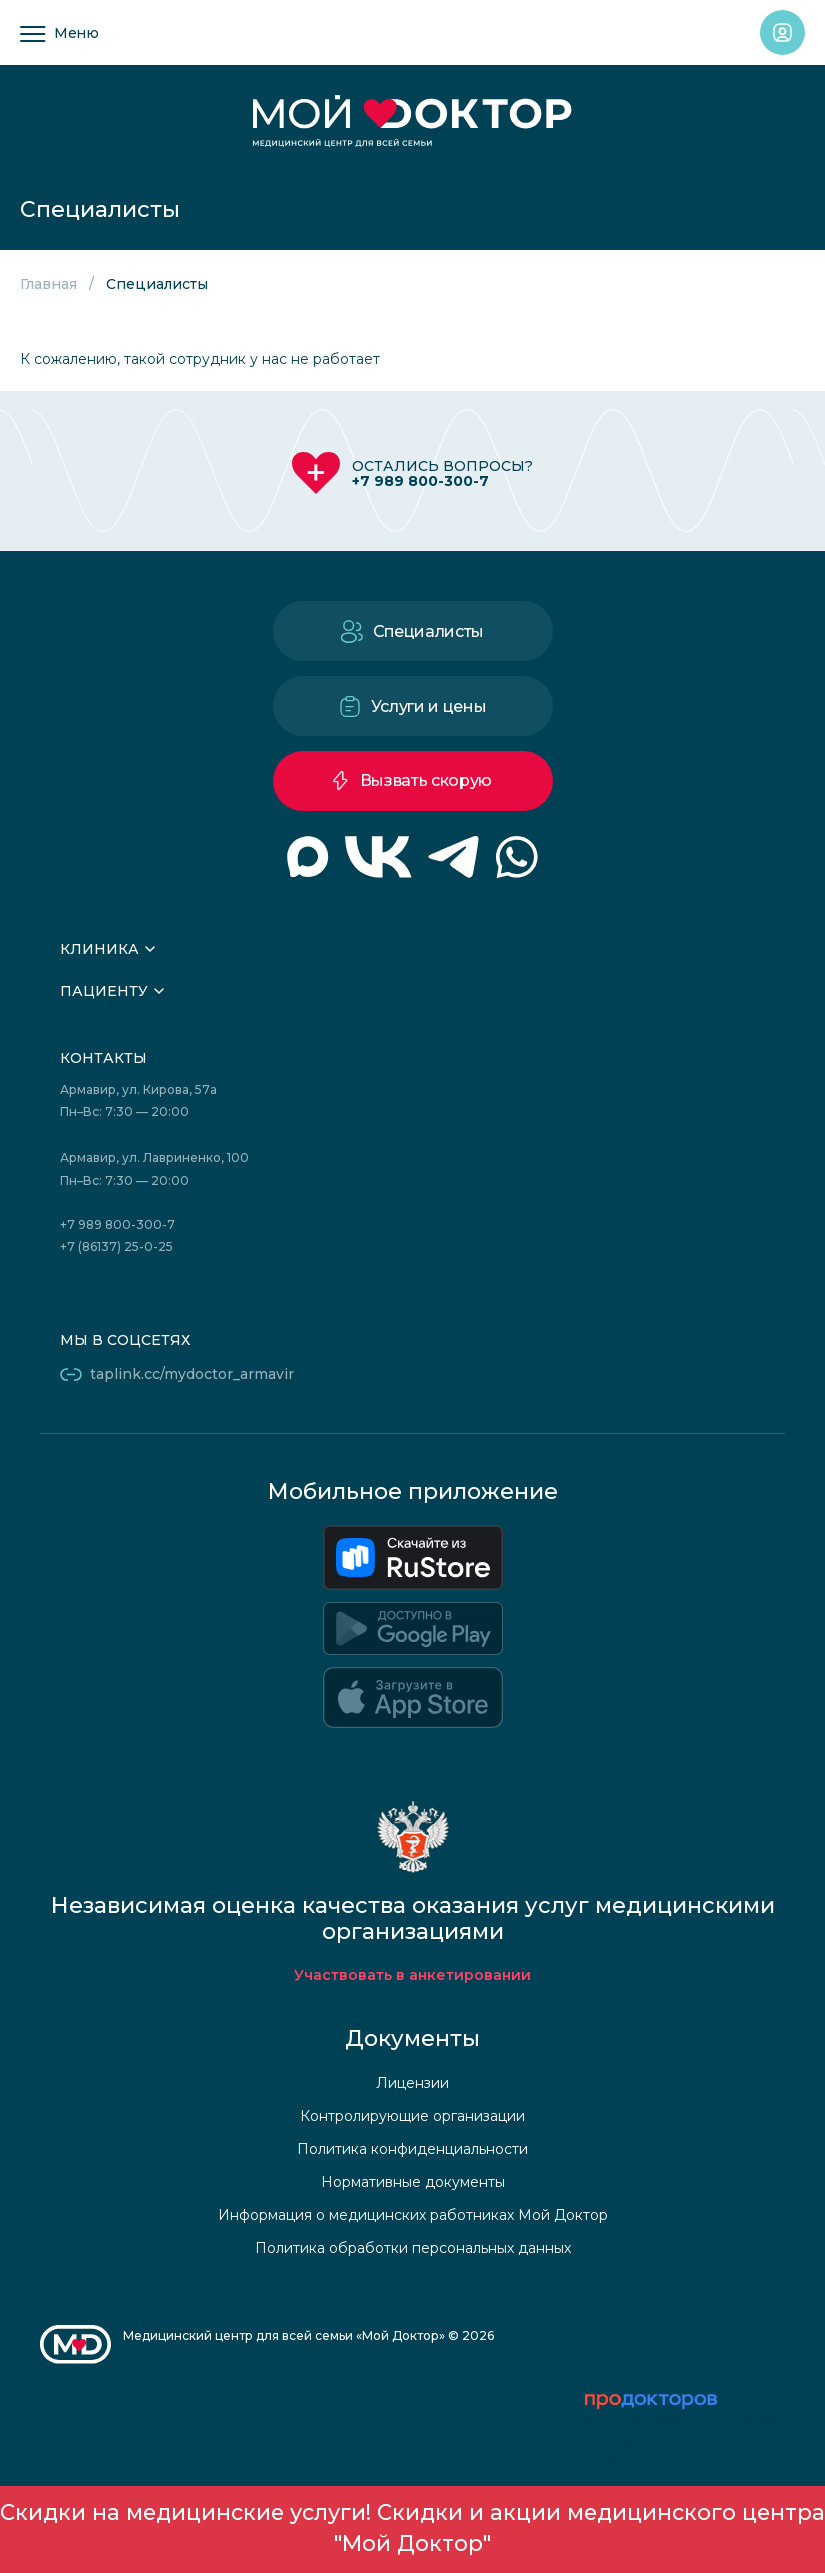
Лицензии (412, 2083)
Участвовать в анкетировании (412, 1975)
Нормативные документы (413, 2182)
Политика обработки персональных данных (413, 2248)
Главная (48, 284)
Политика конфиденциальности (412, 2149)
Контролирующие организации (412, 2116)
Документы (412, 2038)
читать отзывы (635, 2462)
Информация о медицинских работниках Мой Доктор (413, 2215)
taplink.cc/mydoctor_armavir (192, 1374)
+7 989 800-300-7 (420, 481)
